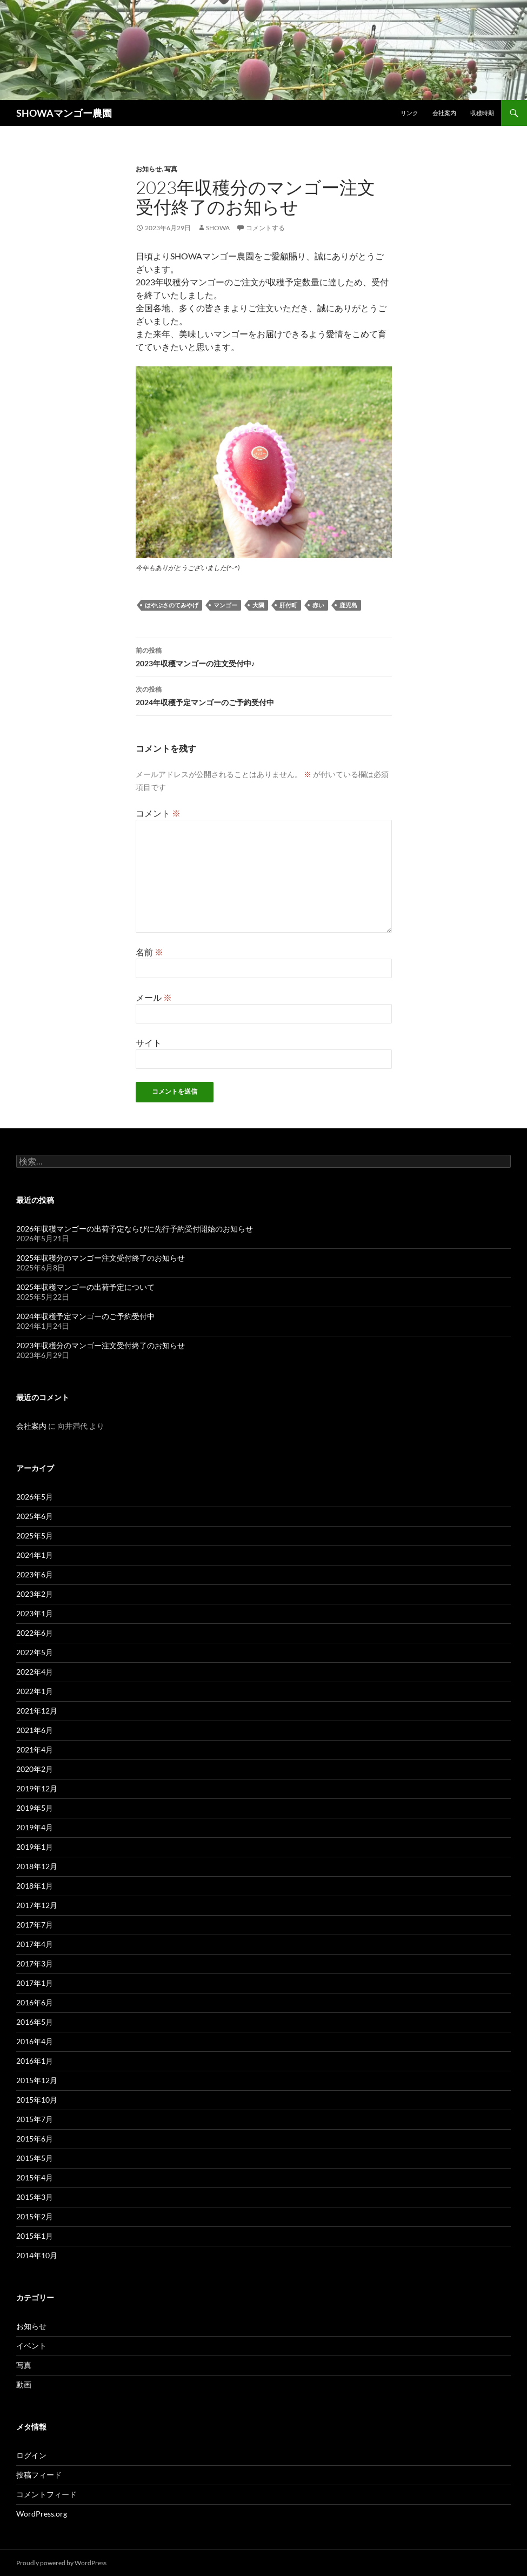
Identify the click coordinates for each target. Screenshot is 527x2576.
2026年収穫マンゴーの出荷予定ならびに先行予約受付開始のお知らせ (134, 1228)
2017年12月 (36, 1905)
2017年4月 (34, 1944)
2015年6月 (34, 2138)
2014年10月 (36, 2255)
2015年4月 (34, 2177)
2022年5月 (34, 1652)
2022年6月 (34, 1632)
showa (218, 228)
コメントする (265, 228)
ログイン (31, 2455)
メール (154, 997)
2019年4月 (34, 1827)
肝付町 (288, 604)
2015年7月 (34, 2119)
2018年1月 (34, 1885)
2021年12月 (36, 1710)
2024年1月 (34, 1555)
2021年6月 (34, 1730)
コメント (158, 813)
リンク (409, 112)
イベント (31, 2345)
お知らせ (149, 169)
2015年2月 (34, 2216)
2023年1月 (34, 1613)
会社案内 (444, 112)
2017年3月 (34, 1963)
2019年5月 (34, 1807)
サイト (149, 1043)
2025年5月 (34, 1535)
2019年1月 (34, 1846)
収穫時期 (482, 112)
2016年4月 (34, 2041)
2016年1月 (34, 2060)
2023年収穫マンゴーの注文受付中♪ (264, 656)
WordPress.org (41, 2513)
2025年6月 (34, 1516)
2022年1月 (34, 1691)
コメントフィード (46, 2494)
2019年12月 (36, 1788)
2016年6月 (34, 2002)
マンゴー (225, 604)
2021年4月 (34, 1749)
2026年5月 (34, 1496)
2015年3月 (34, 2197)
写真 (170, 169)
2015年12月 (36, 2080)
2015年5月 (34, 2158)
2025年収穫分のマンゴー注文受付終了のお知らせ (100, 1257)
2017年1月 (34, 1983)
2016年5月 (34, 2021)
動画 (23, 2384)
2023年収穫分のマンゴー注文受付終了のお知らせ (100, 1345)
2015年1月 (34, 2235)
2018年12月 (36, 1866)
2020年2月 (34, 1769)
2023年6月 (34, 1574)
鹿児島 (348, 604)
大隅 (258, 604)
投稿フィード (39, 2474)
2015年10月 (36, 2099)
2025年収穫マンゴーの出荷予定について (85, 1287)
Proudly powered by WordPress (61, 2563)
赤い (318, 604)
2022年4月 (34, 1671)
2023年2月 (34, 1593)
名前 (149, 952)
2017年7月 (34, 1924)
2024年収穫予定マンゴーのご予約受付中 (264, 695)
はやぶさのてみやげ (171, 604)
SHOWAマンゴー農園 (64, 113)
